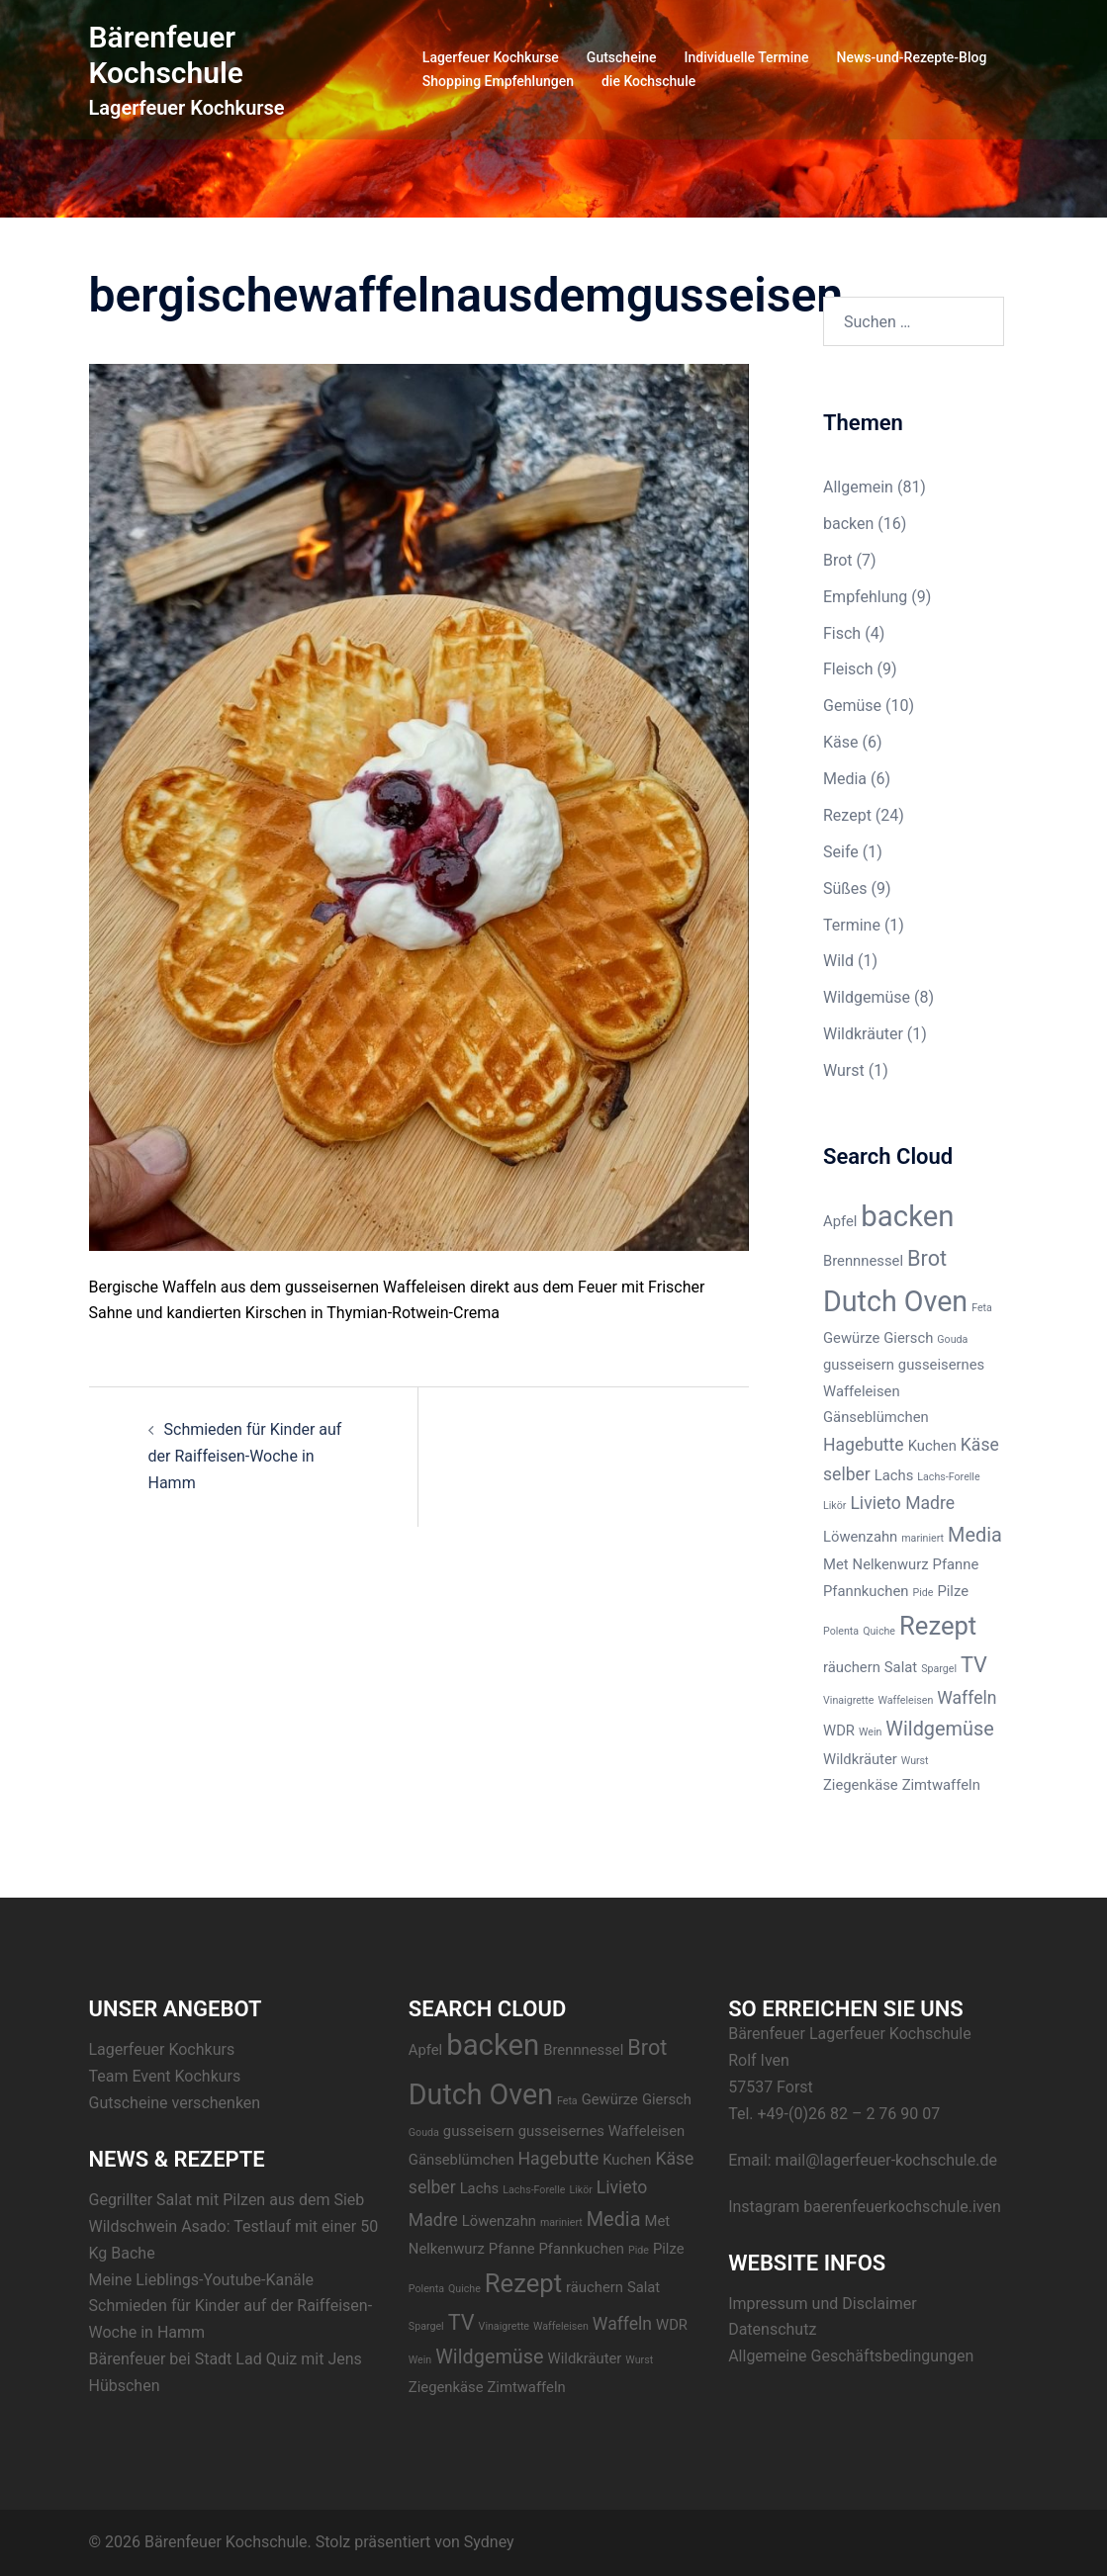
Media (845, 778)
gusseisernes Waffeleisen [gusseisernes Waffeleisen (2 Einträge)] (602, 2131)
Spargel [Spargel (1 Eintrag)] (939, 1668)
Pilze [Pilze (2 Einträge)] (953, 1591)
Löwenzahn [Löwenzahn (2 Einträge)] (860, 1537)
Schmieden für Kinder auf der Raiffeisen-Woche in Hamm (245, 1456)
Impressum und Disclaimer (822, 2303)
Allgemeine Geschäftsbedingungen (850, 2356)
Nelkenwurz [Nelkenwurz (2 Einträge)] (891, 1564)
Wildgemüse (866, 997)
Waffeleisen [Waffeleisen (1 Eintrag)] (905, 1700)
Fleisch (848, 669)
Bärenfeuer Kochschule (166, 55)
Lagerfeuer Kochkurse (490, 57)
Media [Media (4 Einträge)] (975, 1535)
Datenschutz (772, 2329)
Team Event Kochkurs (165, 2076)
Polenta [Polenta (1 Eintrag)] (841, 1631)
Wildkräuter (863, 1033)
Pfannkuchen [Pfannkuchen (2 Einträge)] (865, 1591)
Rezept (847, 815)
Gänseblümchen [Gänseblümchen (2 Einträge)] (876, 1417)
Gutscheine (622, 57)
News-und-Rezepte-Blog (912, 57)
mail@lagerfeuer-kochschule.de (886, 2160)
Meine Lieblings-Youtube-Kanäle (202, 2279)
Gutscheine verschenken (175, 2102)
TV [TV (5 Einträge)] (974, 1664)
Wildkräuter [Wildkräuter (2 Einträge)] (860, 1759)
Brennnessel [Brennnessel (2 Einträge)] (863, 1261)
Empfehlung (865, 596)
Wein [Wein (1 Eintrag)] (870, 1732)
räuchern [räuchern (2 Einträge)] (851, 1667)
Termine (851, 925)
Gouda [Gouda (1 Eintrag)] (952, 1339)
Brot (838, 560)
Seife (841, 852)
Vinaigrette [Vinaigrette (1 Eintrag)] (848, 1700)
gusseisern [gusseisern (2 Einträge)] (858, 1365)
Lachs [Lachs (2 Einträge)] (894, 1475)
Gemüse (852, 705)
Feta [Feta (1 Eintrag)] (981, 1307)
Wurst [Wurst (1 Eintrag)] (915, 1760)
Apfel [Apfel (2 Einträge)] (840, 1221)
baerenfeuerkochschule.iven (902, 2206)
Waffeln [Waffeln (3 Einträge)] (966, 1698)
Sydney (489, 2541)
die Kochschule (648, 81)
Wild (838, 960)
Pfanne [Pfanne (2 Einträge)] (956, 1564)
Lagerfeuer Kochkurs (162, 2049)
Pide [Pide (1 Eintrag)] (922, 1592)
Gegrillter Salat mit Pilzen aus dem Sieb (227, 2199)
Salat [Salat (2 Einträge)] (900, 1667)
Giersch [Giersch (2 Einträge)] (908, 1338)
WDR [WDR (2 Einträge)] (839, 1730)
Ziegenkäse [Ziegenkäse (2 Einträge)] (860, 1785)
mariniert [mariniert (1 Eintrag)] (922, 1538)
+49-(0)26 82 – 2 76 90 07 (849, 2113)
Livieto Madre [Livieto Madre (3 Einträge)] (902, 1503)
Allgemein (858, 487)
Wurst (844, 1070)
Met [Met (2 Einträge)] (836, 1564)
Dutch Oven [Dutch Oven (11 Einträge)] (895, 1301)
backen (848, 523)
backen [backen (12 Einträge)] (907, 1216)
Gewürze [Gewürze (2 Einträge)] (851, 1338)
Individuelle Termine (747, 57)
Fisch (842, 633)
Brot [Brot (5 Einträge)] (927, 1258)
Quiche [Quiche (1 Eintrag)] (879, 1631)
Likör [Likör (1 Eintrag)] (834, 1505)
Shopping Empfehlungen (498, 81)
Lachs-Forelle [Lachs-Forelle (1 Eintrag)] (948, 1476)
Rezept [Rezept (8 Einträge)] (937, 1626)
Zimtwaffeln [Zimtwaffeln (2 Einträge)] (941, 1785)
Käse (840, 742)
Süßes (845, 888)
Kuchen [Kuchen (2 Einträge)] (932, 1446)
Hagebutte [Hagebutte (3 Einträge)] (863, 1445)
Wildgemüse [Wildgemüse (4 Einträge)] (939, 1729)
